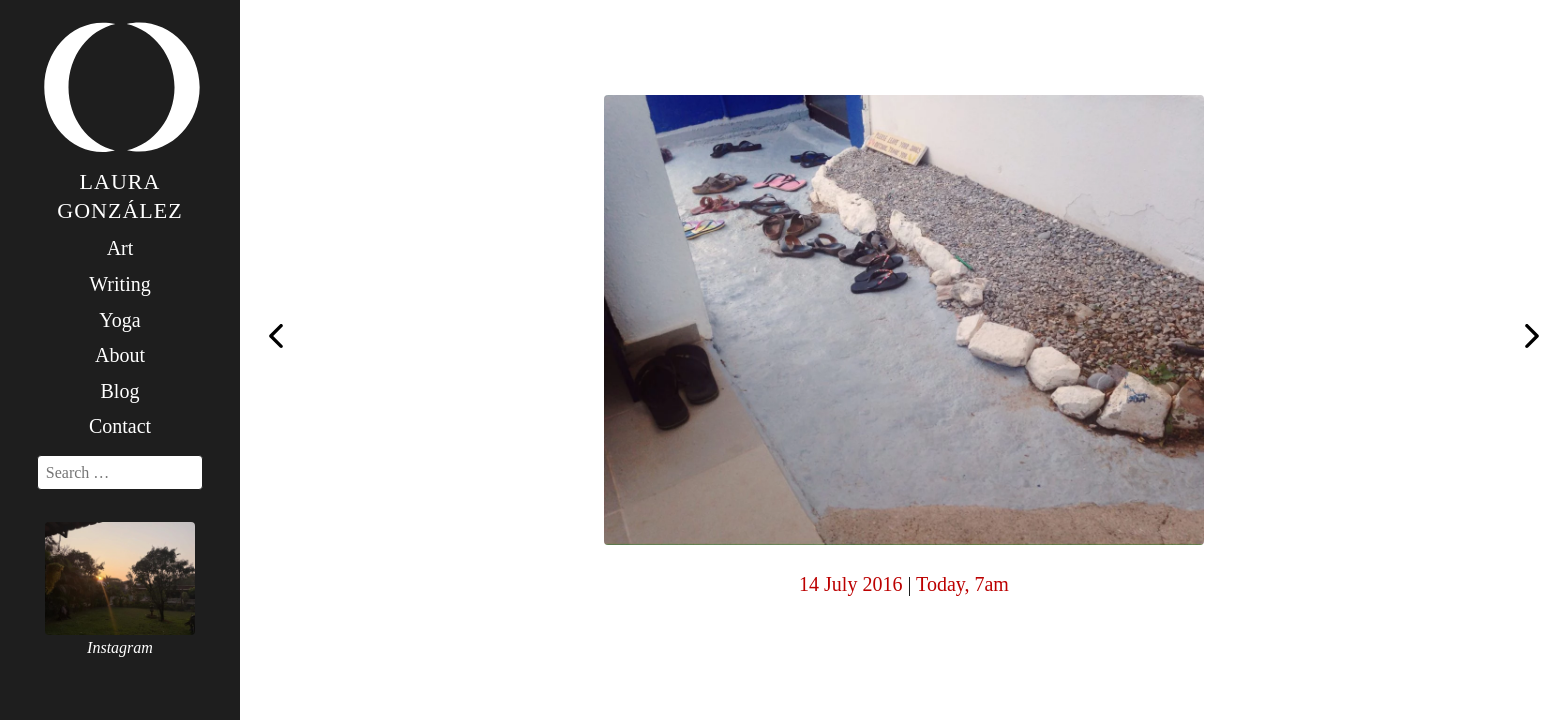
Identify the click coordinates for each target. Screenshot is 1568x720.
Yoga (119, 320)
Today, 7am (962, 584)
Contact (120, 426)
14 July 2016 (850, 584)
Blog (120, 391)
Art (120, 248)
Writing (119, 284)
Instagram (120, 647)
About (120, 355)
